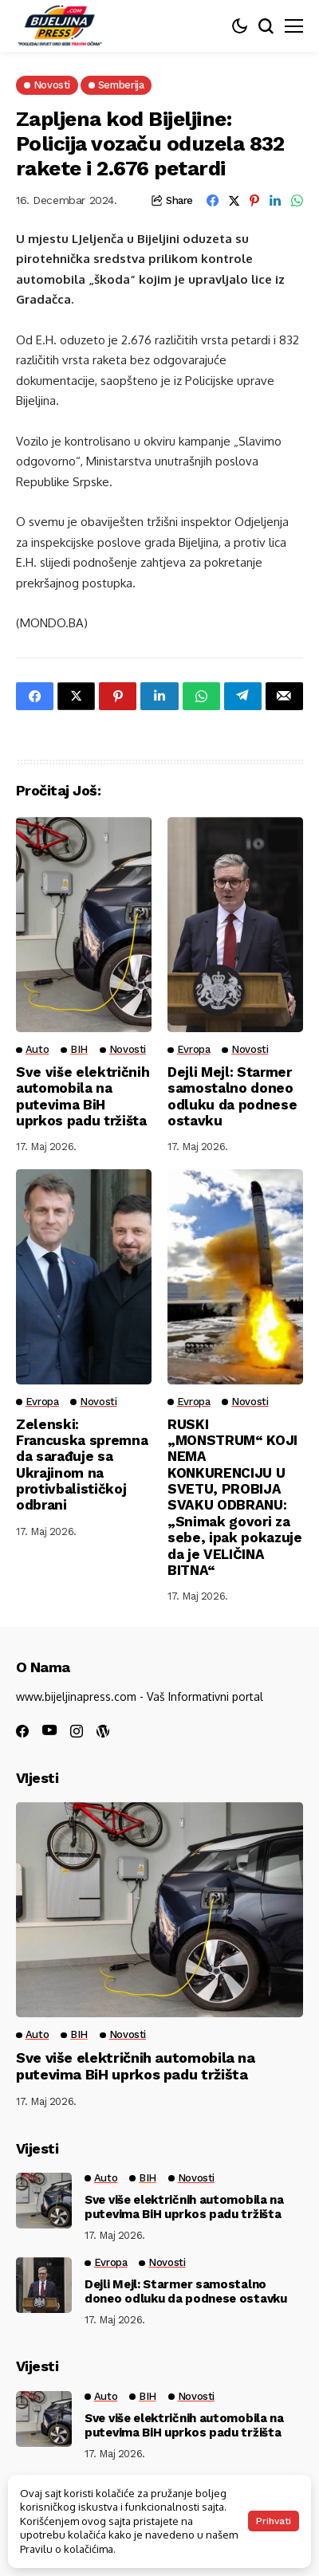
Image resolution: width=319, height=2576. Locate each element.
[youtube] (49, 1731)
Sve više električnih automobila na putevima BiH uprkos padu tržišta (82, 1096)
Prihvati (273, 2521)
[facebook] (22, 1731)
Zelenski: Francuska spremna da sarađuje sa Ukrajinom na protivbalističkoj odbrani (82, 1465)
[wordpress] (102, 1731)
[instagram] (76, 1731)
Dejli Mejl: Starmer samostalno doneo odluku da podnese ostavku (232, 1096)
